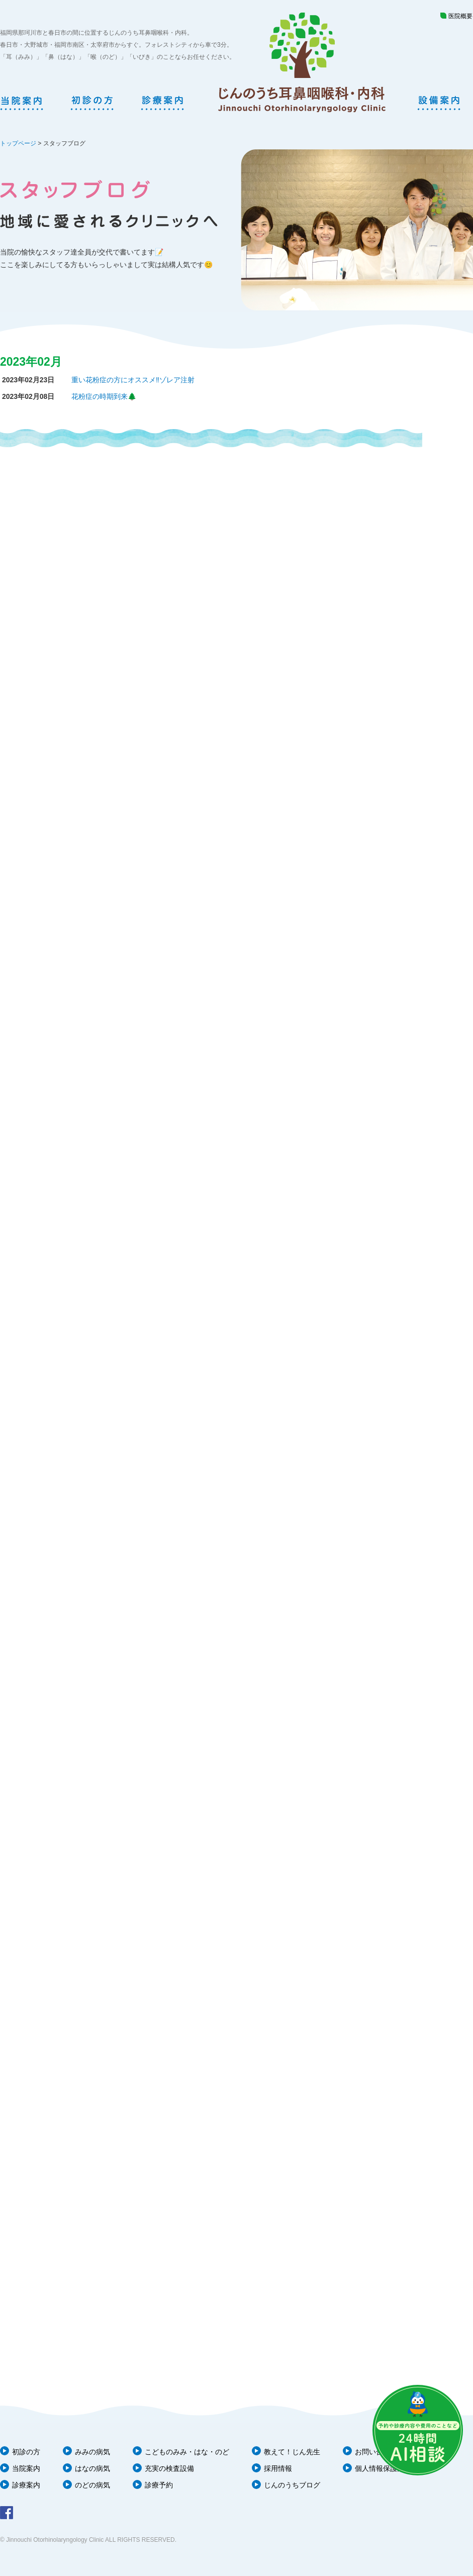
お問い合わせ (376, 2452)
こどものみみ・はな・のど (187, 2452)
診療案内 (26, 2485)
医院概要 (460, 16)
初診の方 (26, 2452)
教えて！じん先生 (292, 2452)
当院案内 (26, 2468)
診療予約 (159, 2485)
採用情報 (278, 2468)
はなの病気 (92, 2468)
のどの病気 (92, 2485)
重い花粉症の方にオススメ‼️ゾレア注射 (133, 380)
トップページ (18, 143)
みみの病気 (92, 2452)
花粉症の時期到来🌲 (103, 396)
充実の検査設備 (169, 2468)
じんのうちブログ (292, 2485)
